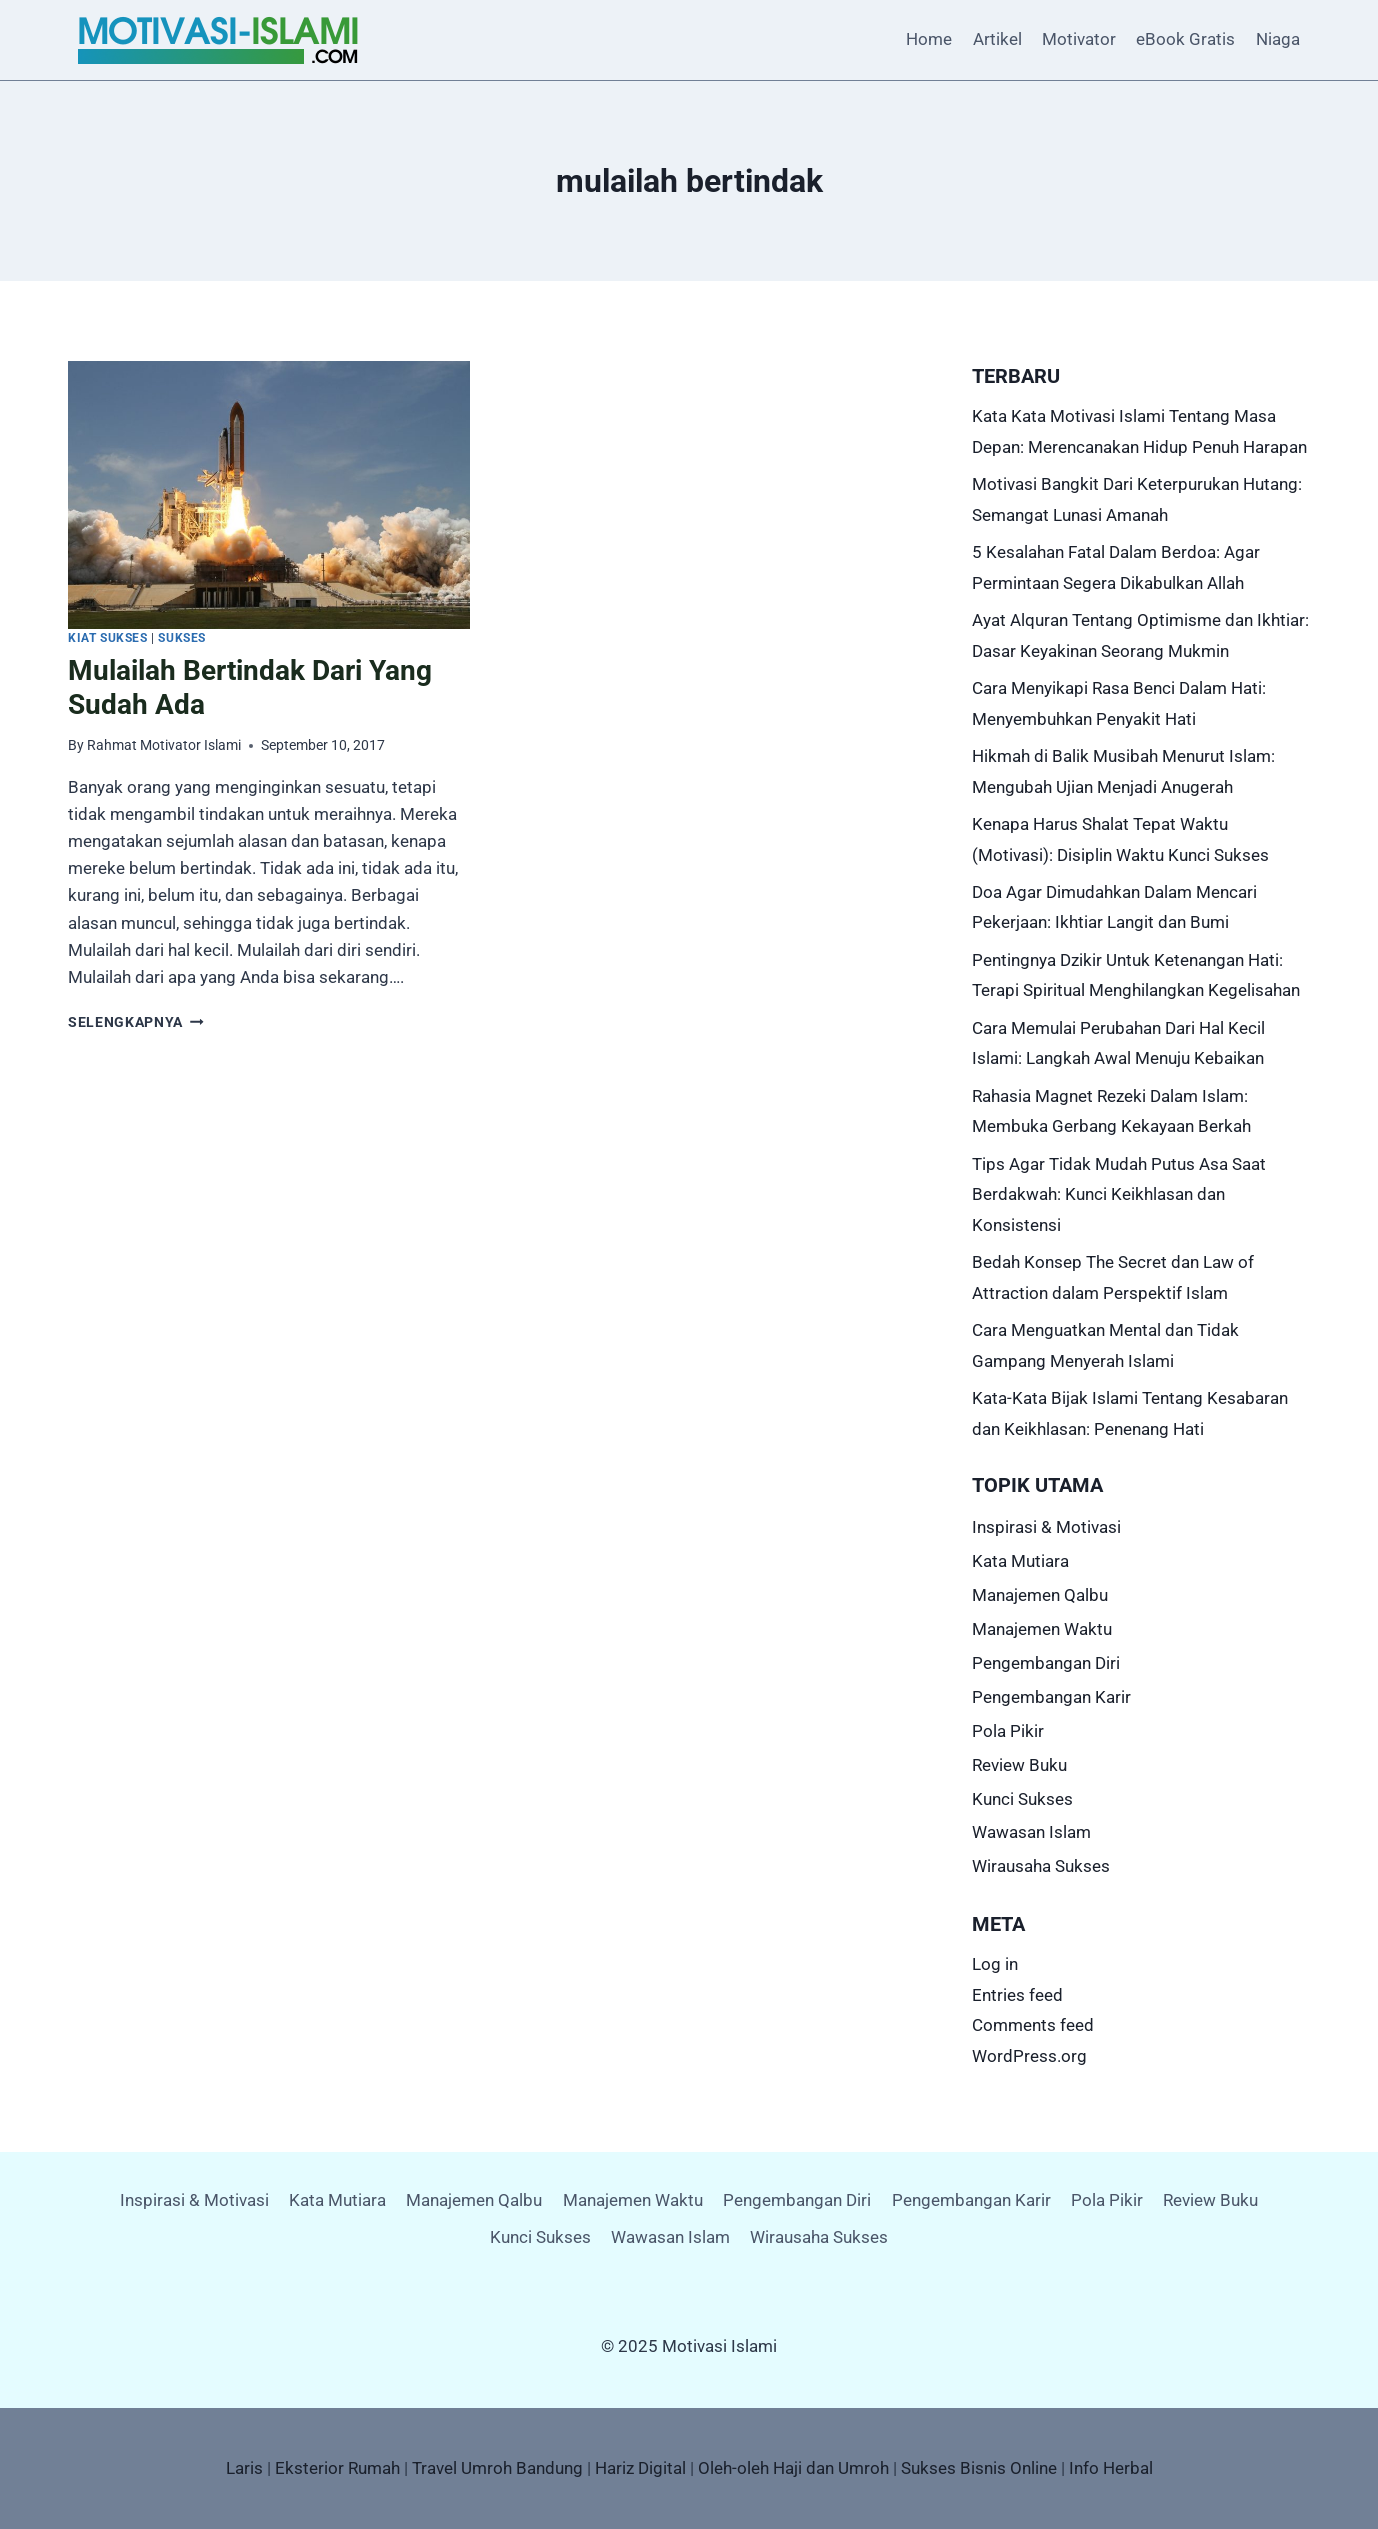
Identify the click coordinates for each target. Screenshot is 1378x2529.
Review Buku (1019, 1765)
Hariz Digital (640, 2468)
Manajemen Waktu (1042, 1629)
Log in (995, 1964)
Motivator (1079, 39)
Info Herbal (1111, 2468)
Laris (244, 2468)
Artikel (997, 39)
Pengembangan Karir (1051, 1697)
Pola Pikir (1008, 1731)
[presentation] (269, 495)
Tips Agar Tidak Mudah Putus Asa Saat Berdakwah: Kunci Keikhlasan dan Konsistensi (1119, 1194)
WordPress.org (1029, 2056)
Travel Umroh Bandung (497, 2468)
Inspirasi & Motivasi (1046, 1527)
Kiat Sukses (108, 638)
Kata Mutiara (1020, 1561)
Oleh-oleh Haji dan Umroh (793, 2468)
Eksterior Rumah (337, 2468)
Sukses (182, 638)
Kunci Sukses (1022, 1799)
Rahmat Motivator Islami (164, 745)
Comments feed (1033, 2025)
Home (929, 39)
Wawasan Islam (1031, 1832)
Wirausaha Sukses (1041, 1866)
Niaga (1278, 39)
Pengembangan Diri (1046, 1663)
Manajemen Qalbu (1040, 1595)
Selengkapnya (136, 1022)
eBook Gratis (1185, 39)
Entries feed (1017, 1995)
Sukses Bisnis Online (979, 2468)
